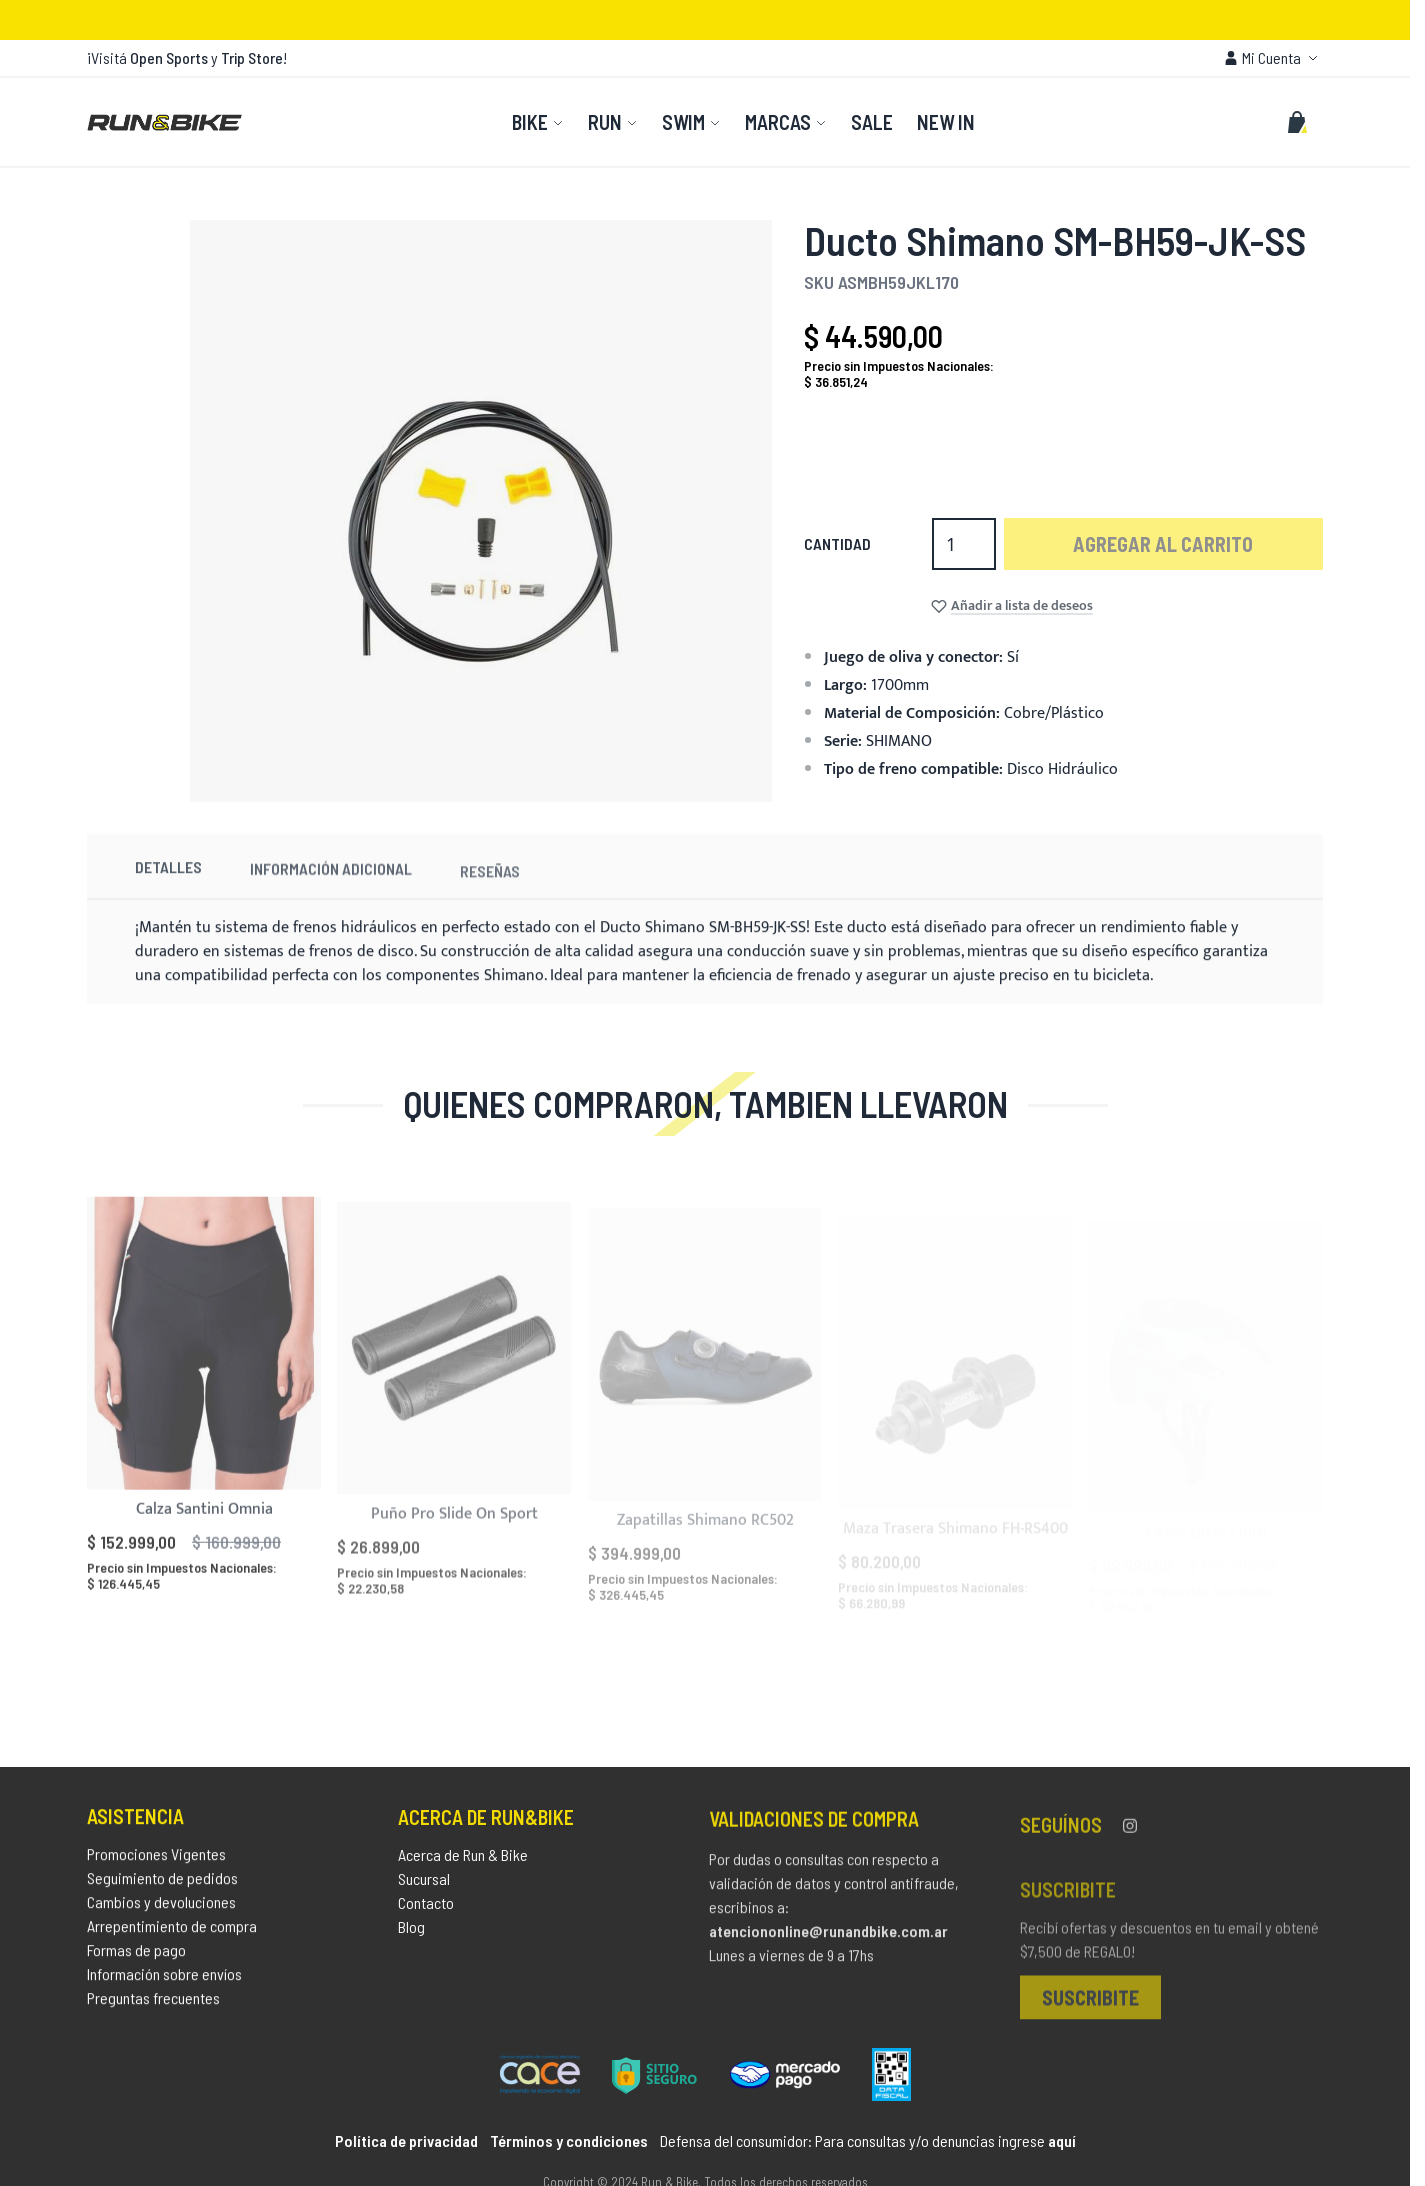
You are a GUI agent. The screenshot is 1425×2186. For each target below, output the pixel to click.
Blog (411, 1937)
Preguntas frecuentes (153, 2005)
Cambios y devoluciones (161, 1909)
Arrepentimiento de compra (172, 1933)
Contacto (426, 1913)
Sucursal (424, 1889)
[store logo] (164, 122)
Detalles (168, 885)
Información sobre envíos (164, 1981)
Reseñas (490, 899)
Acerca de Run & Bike (463, 1865)
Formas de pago (136, 1957)
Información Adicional (331, 891)
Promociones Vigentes (156, 1861)
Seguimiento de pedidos (162, 1885)
